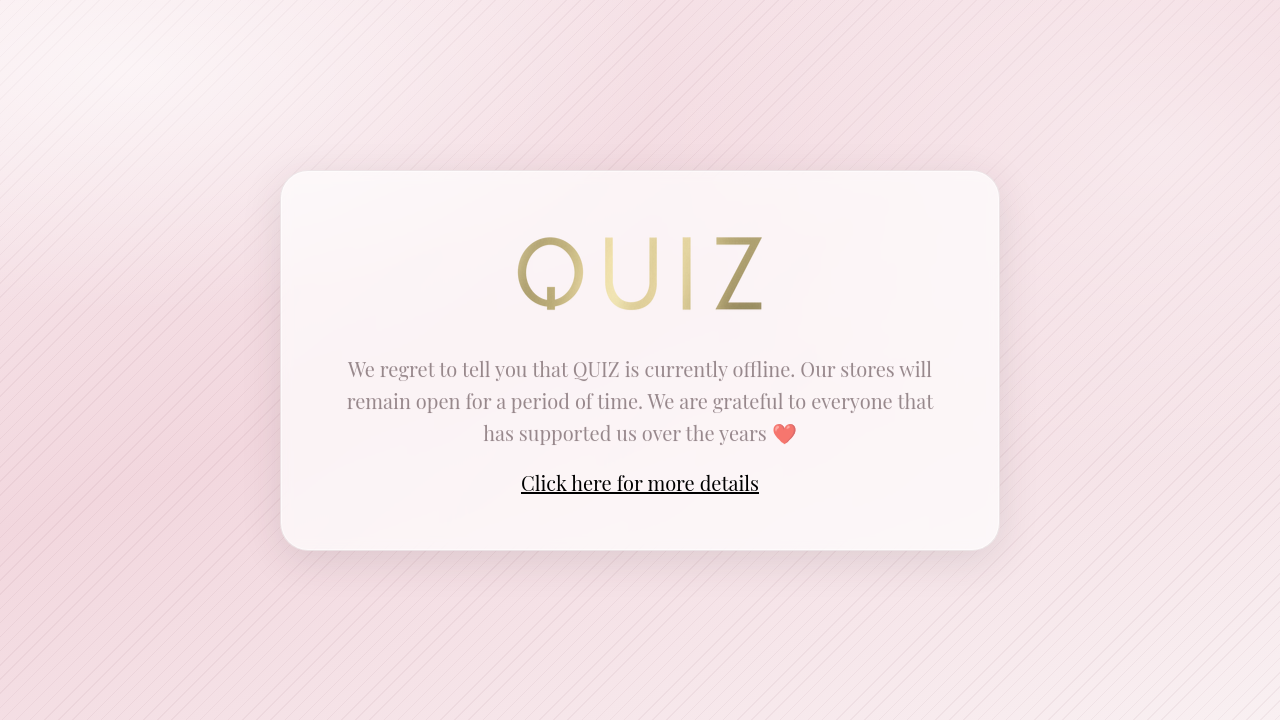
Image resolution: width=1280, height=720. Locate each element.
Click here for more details (640, 482)
